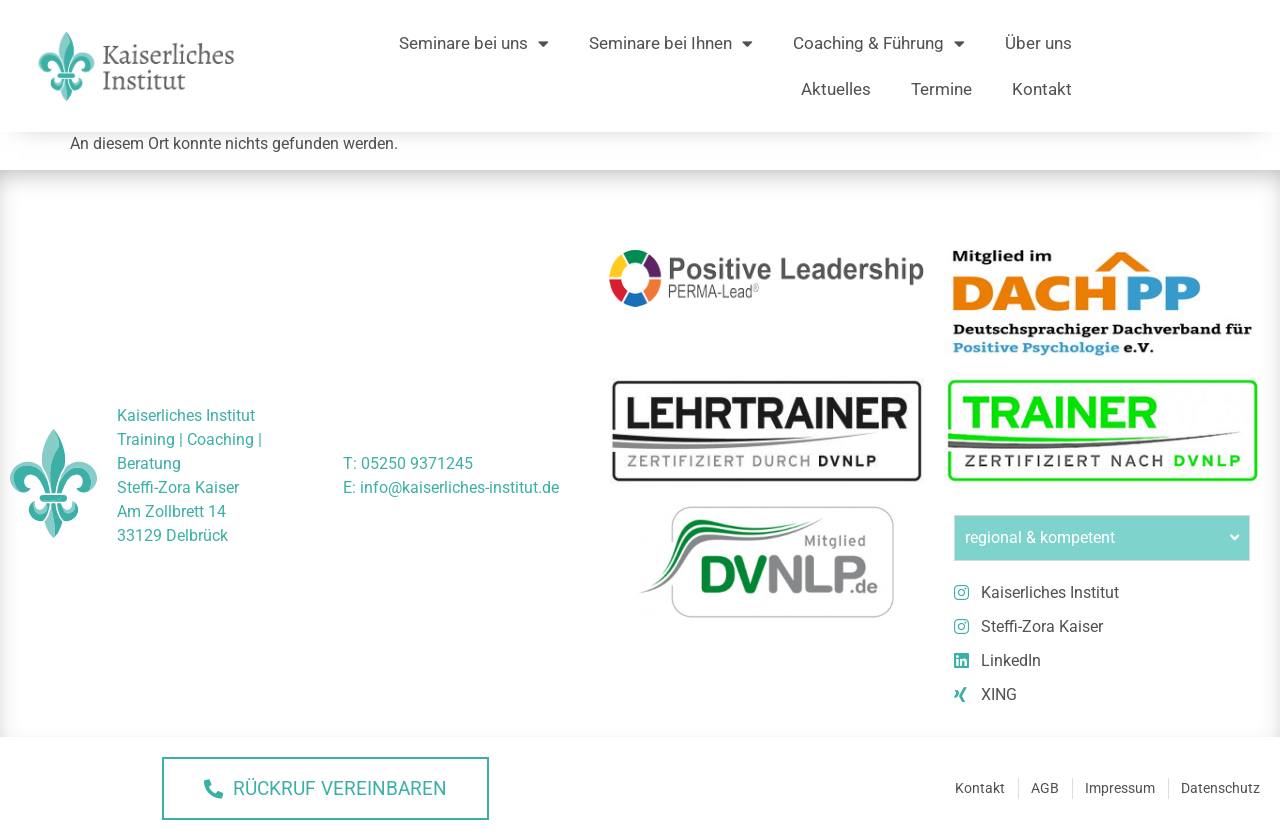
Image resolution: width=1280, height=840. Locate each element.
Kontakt (1042, 89)
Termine (941, 89)
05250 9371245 (417, 463)
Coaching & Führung (879, 43)
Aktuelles (836, 89)
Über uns (1038, 43)
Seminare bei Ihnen (671, 43)
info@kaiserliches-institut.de (459, 487)
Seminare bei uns (474, 43)
